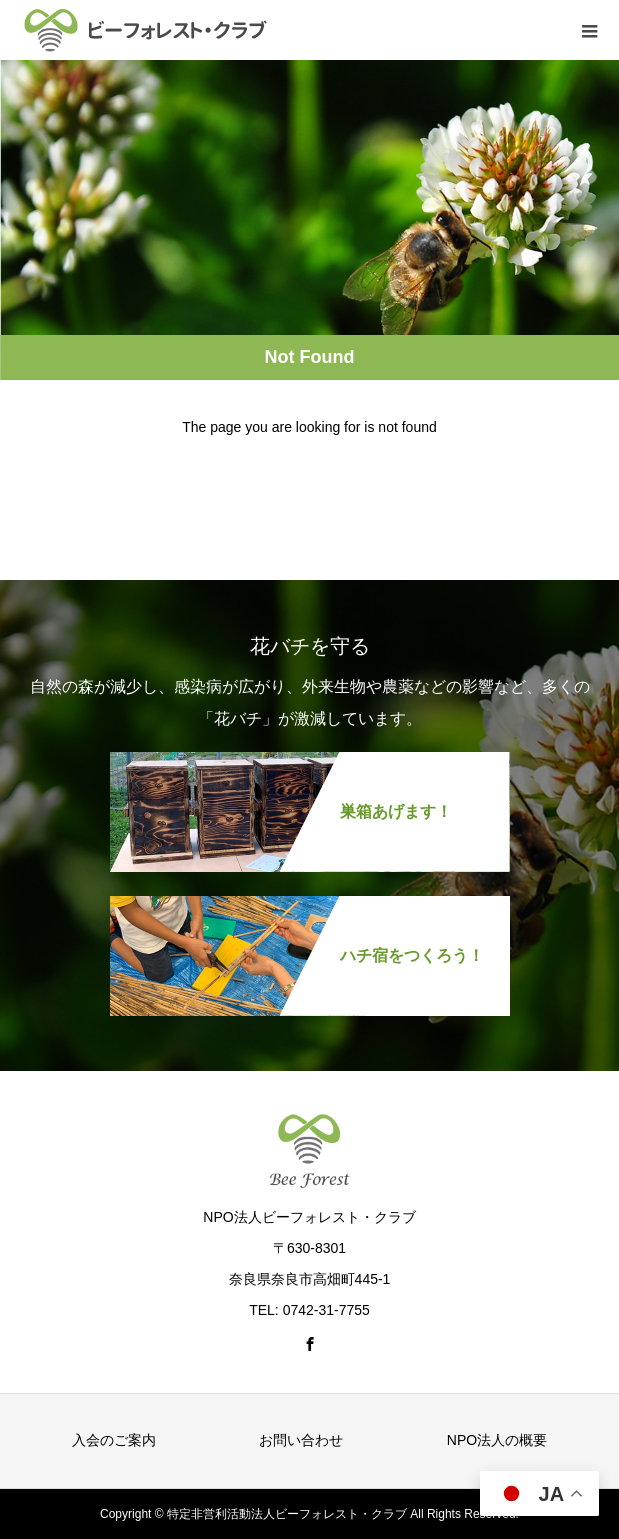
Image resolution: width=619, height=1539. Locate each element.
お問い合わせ (301, 1440)
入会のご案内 (114, 1440)
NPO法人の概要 (497, 1440)
